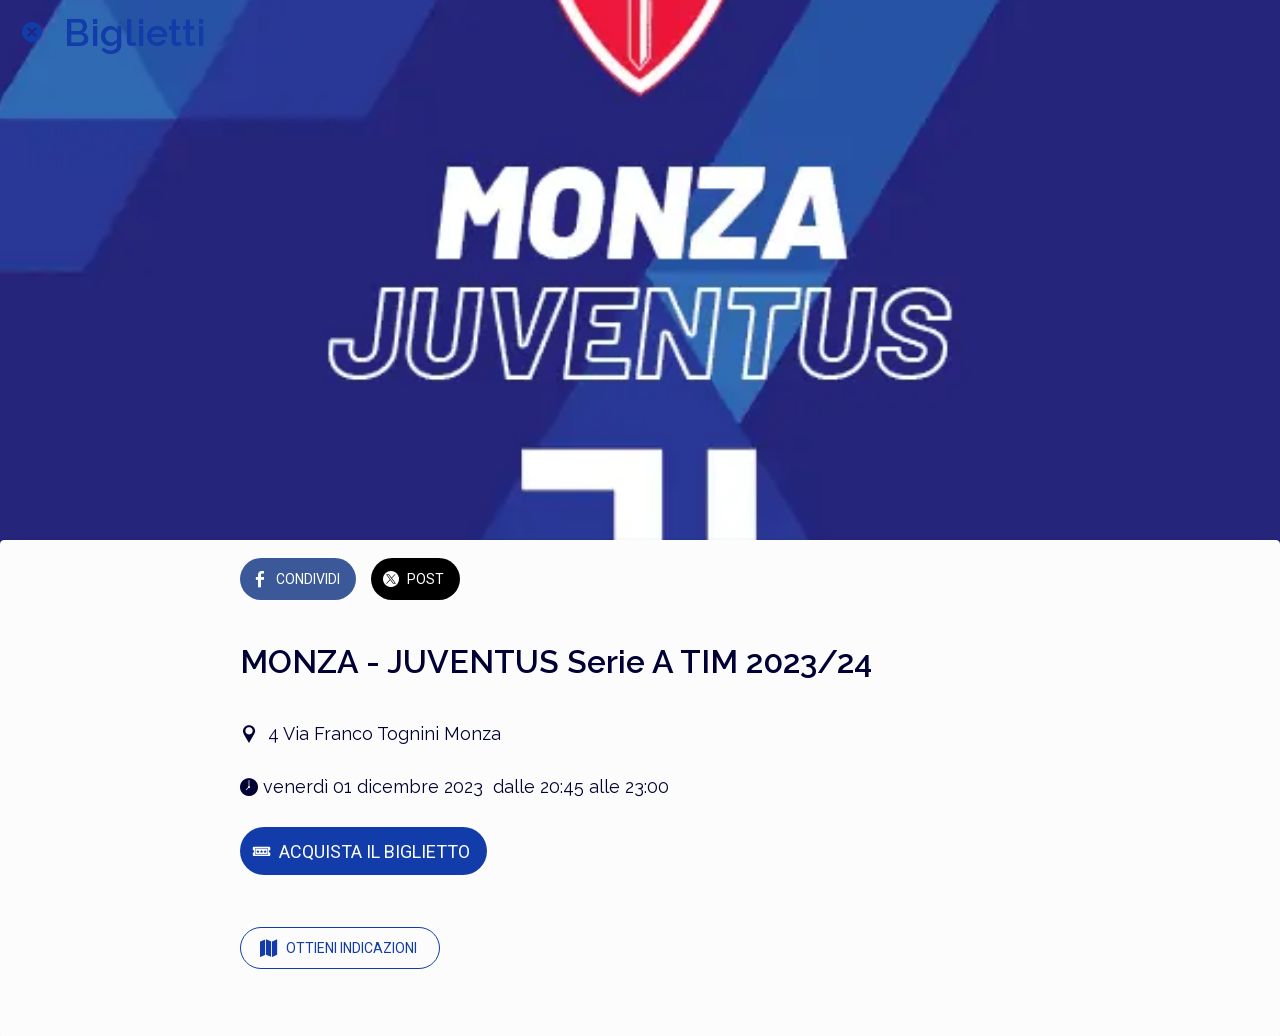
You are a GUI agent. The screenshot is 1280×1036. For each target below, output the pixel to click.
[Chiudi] (32, 32)
